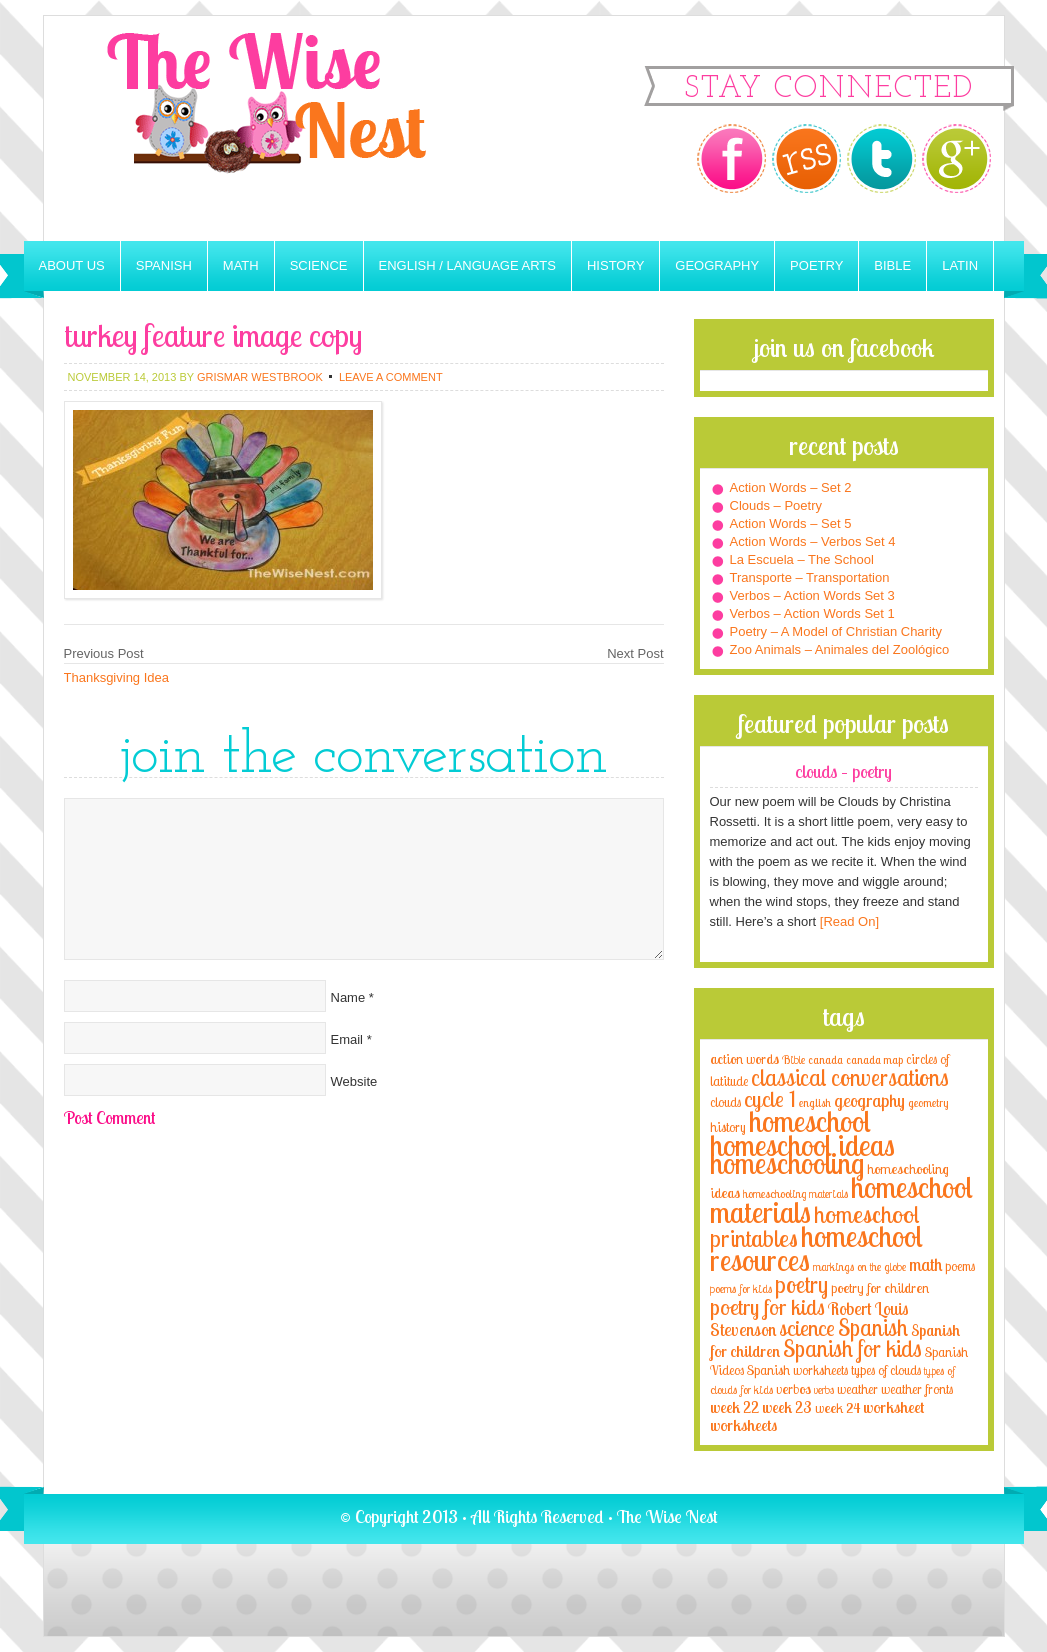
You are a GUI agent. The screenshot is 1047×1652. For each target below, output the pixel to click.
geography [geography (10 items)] (869, 1100)
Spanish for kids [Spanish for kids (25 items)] (852, 1348)
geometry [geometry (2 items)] (928, 1103)
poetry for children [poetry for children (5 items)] (880, 1287)
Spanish (164, 265)
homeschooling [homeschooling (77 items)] (787, 1163)
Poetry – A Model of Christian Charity (836, 631)
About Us (72, 265)
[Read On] (847, 921)
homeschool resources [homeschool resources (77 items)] (816, 1248)
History (615, 265)
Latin (960, 265)
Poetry (816, 265)
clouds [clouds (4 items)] (725, 1102)
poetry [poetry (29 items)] (801, 1284)
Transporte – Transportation (810, 577)
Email (347, 1039)
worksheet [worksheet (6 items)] (893, 1407)
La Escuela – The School (802, 559)
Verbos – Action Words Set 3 (812, 595)
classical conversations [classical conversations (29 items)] (850, 1077)
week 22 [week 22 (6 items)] (734, 1407)
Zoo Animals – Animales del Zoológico (840, 649)
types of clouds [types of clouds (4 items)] (886, 1370)
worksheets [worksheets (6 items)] (743, 1425)
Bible (892, 265)
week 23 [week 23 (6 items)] (787, 1407)
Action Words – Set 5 (791, 523)
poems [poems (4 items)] (960, 1266)
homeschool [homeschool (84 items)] (810, 1121)
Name (348, 997)
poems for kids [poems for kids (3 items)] (741, 1288)
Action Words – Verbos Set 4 (813, 541)
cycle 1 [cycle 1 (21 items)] (770, 1098)
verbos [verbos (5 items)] (793, 1388)
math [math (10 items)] (925, 1264)
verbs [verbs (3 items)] (824, 1389)
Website (354, 1081)
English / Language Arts (467, 265)
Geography (717, 265)
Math (241, 265)
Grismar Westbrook (260, 377)
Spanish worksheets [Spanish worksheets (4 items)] (797, 1370)
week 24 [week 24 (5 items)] (837, 1407)
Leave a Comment (391, 377)
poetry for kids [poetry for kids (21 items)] (767, 1306)
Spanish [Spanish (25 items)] (873, 1327)
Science (319, 265)
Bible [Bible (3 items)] (793, 1059)
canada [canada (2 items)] (825, 1060)
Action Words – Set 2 (791, 487)
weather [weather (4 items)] (857, 1389)
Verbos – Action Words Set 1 (812, 613)
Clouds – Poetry (776, 505)
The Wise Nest (294, 128)
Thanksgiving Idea (117, 677)
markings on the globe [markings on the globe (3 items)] (859, 1266)
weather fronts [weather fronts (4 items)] (917, 1389)
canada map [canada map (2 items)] (874, 1060)
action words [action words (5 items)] (744, 1058)
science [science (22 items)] (807, 1327)
